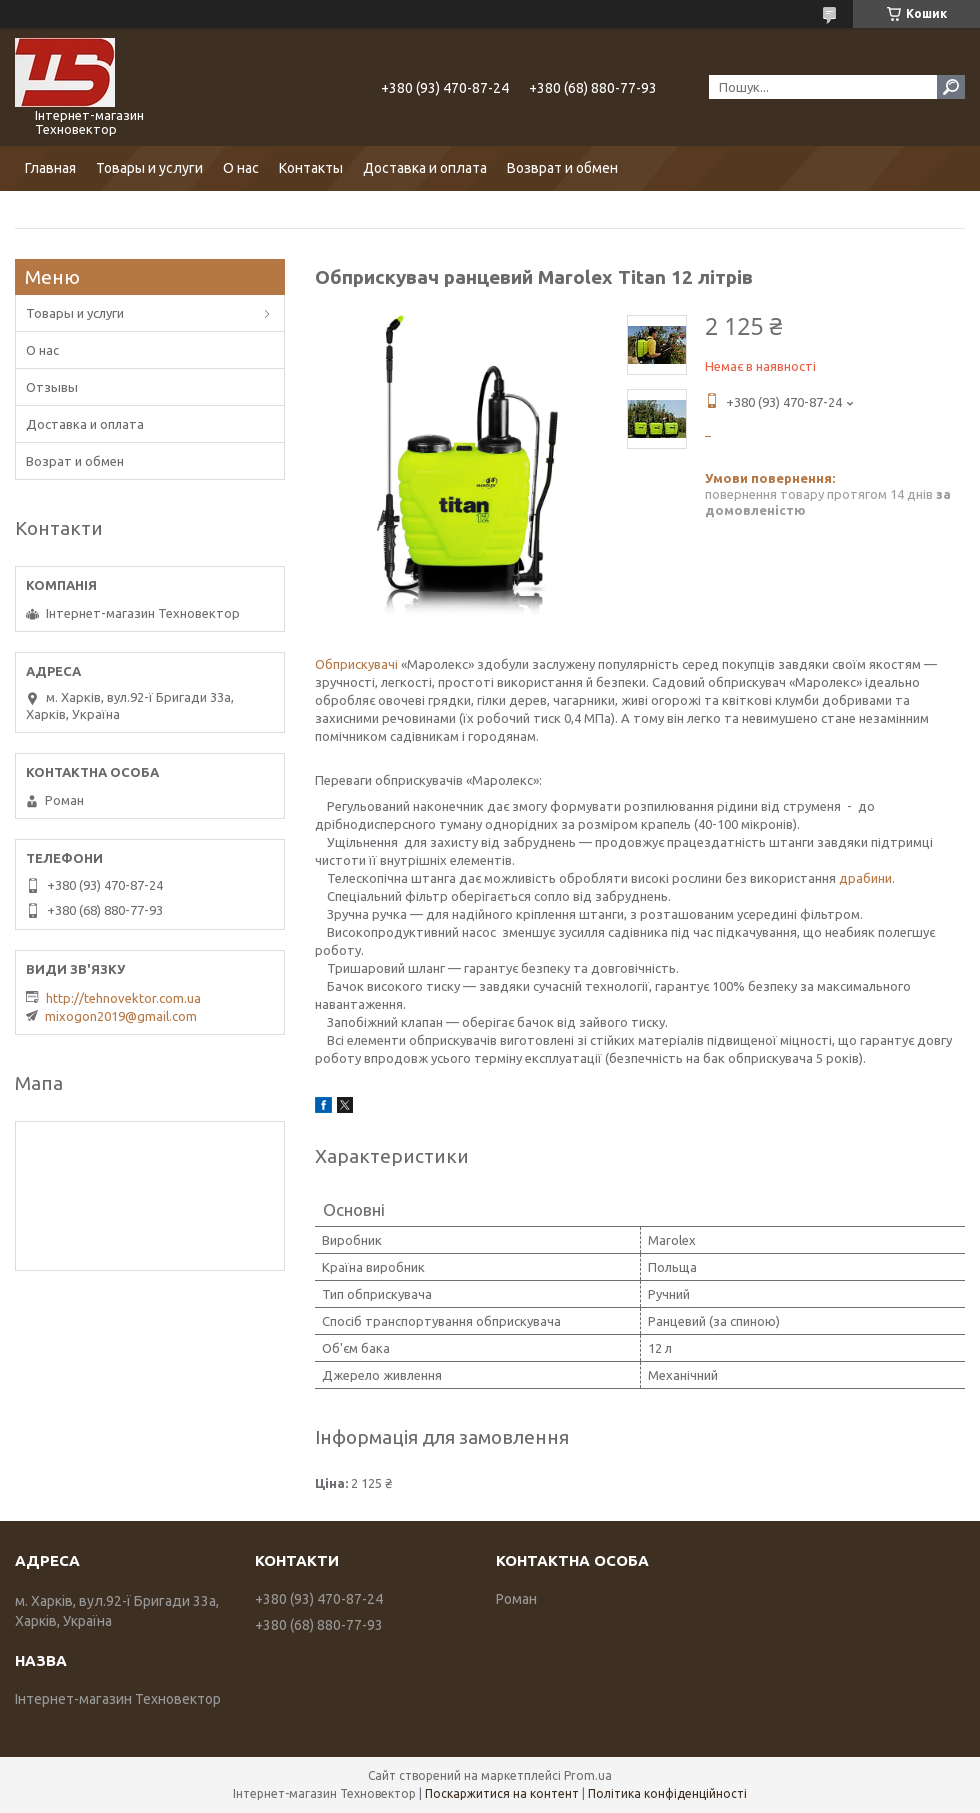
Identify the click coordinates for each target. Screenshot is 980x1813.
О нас (241, 168)
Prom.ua (588, 1775)
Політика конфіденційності (667, 1793)
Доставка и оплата (425, 168)
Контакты (311, 168)
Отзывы (52, 387)
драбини (865, 878)
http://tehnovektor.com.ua (123, 998)
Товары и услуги (149, 168)
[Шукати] (951, 87)
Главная (50, 168)
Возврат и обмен (562, 168)
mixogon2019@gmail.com (121, 1016)
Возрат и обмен (75, 461)
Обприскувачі (356, 664)
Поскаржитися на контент (502, 1793)
